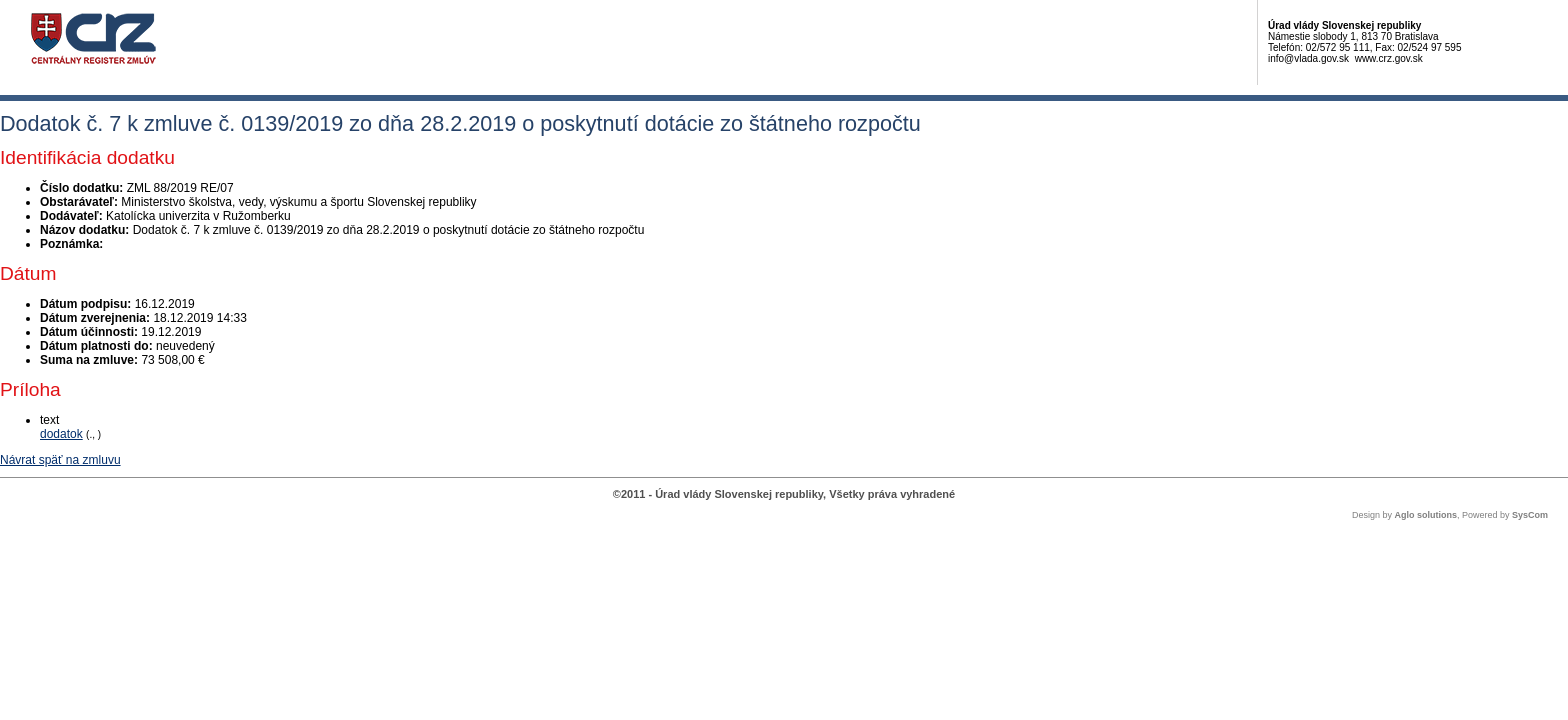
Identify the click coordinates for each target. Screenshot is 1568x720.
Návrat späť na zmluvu (60, 460)
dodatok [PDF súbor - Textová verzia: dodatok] (61, 434)
